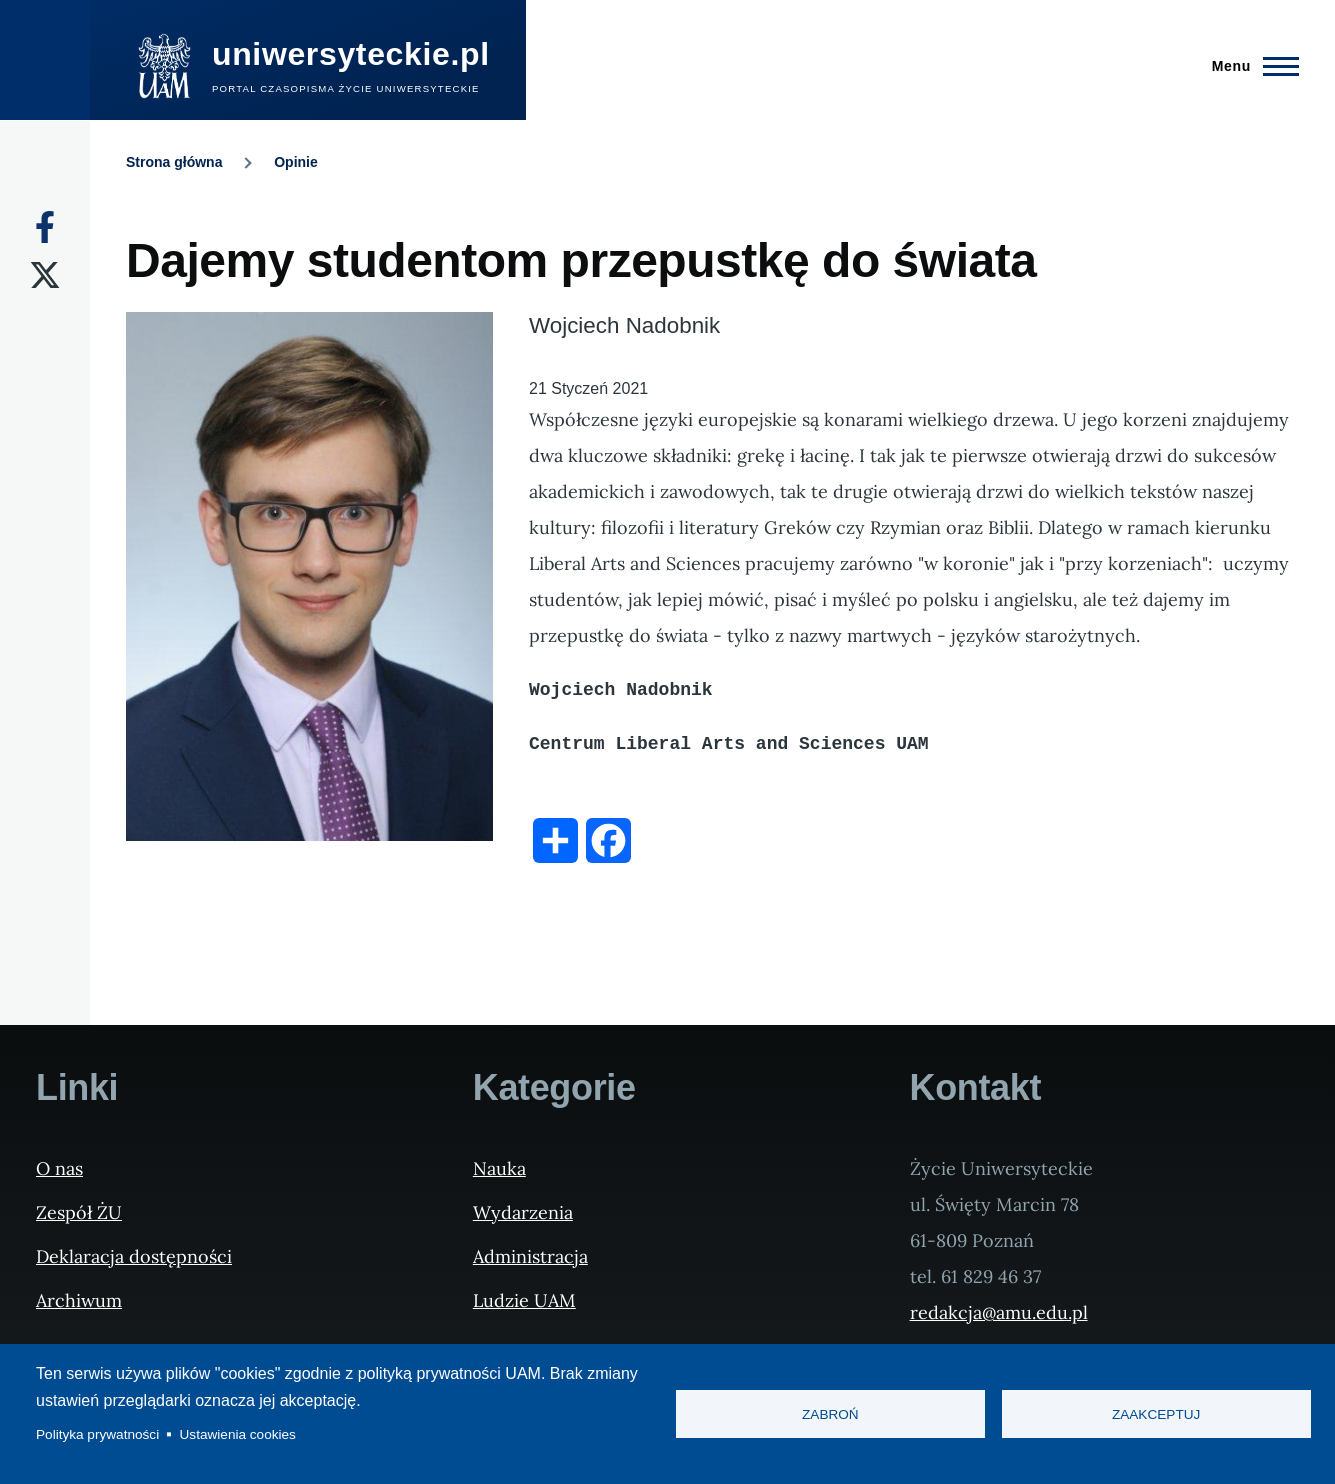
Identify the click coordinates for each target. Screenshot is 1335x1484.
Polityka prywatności (97, 1434)
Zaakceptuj (1156, 1414)
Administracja (530, 1256)
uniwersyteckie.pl (351, 54)
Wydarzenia (523, 1212)
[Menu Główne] (1249, 66)
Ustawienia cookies (238, 1434)
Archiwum (79, 1300)
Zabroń (830, 1414)
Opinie (296, 162)
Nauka (499, 1168)
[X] (45, 275)
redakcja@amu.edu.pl (999, 1312)
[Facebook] (45, 227)
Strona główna (174, 162)
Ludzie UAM (524, 1300)
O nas (59, 1168)
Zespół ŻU (79, 1212)
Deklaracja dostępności (134, 1256)
